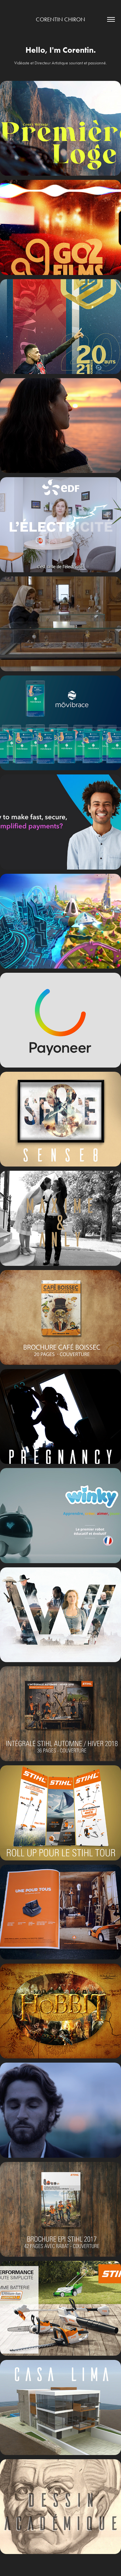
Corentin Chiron (60, 19)
